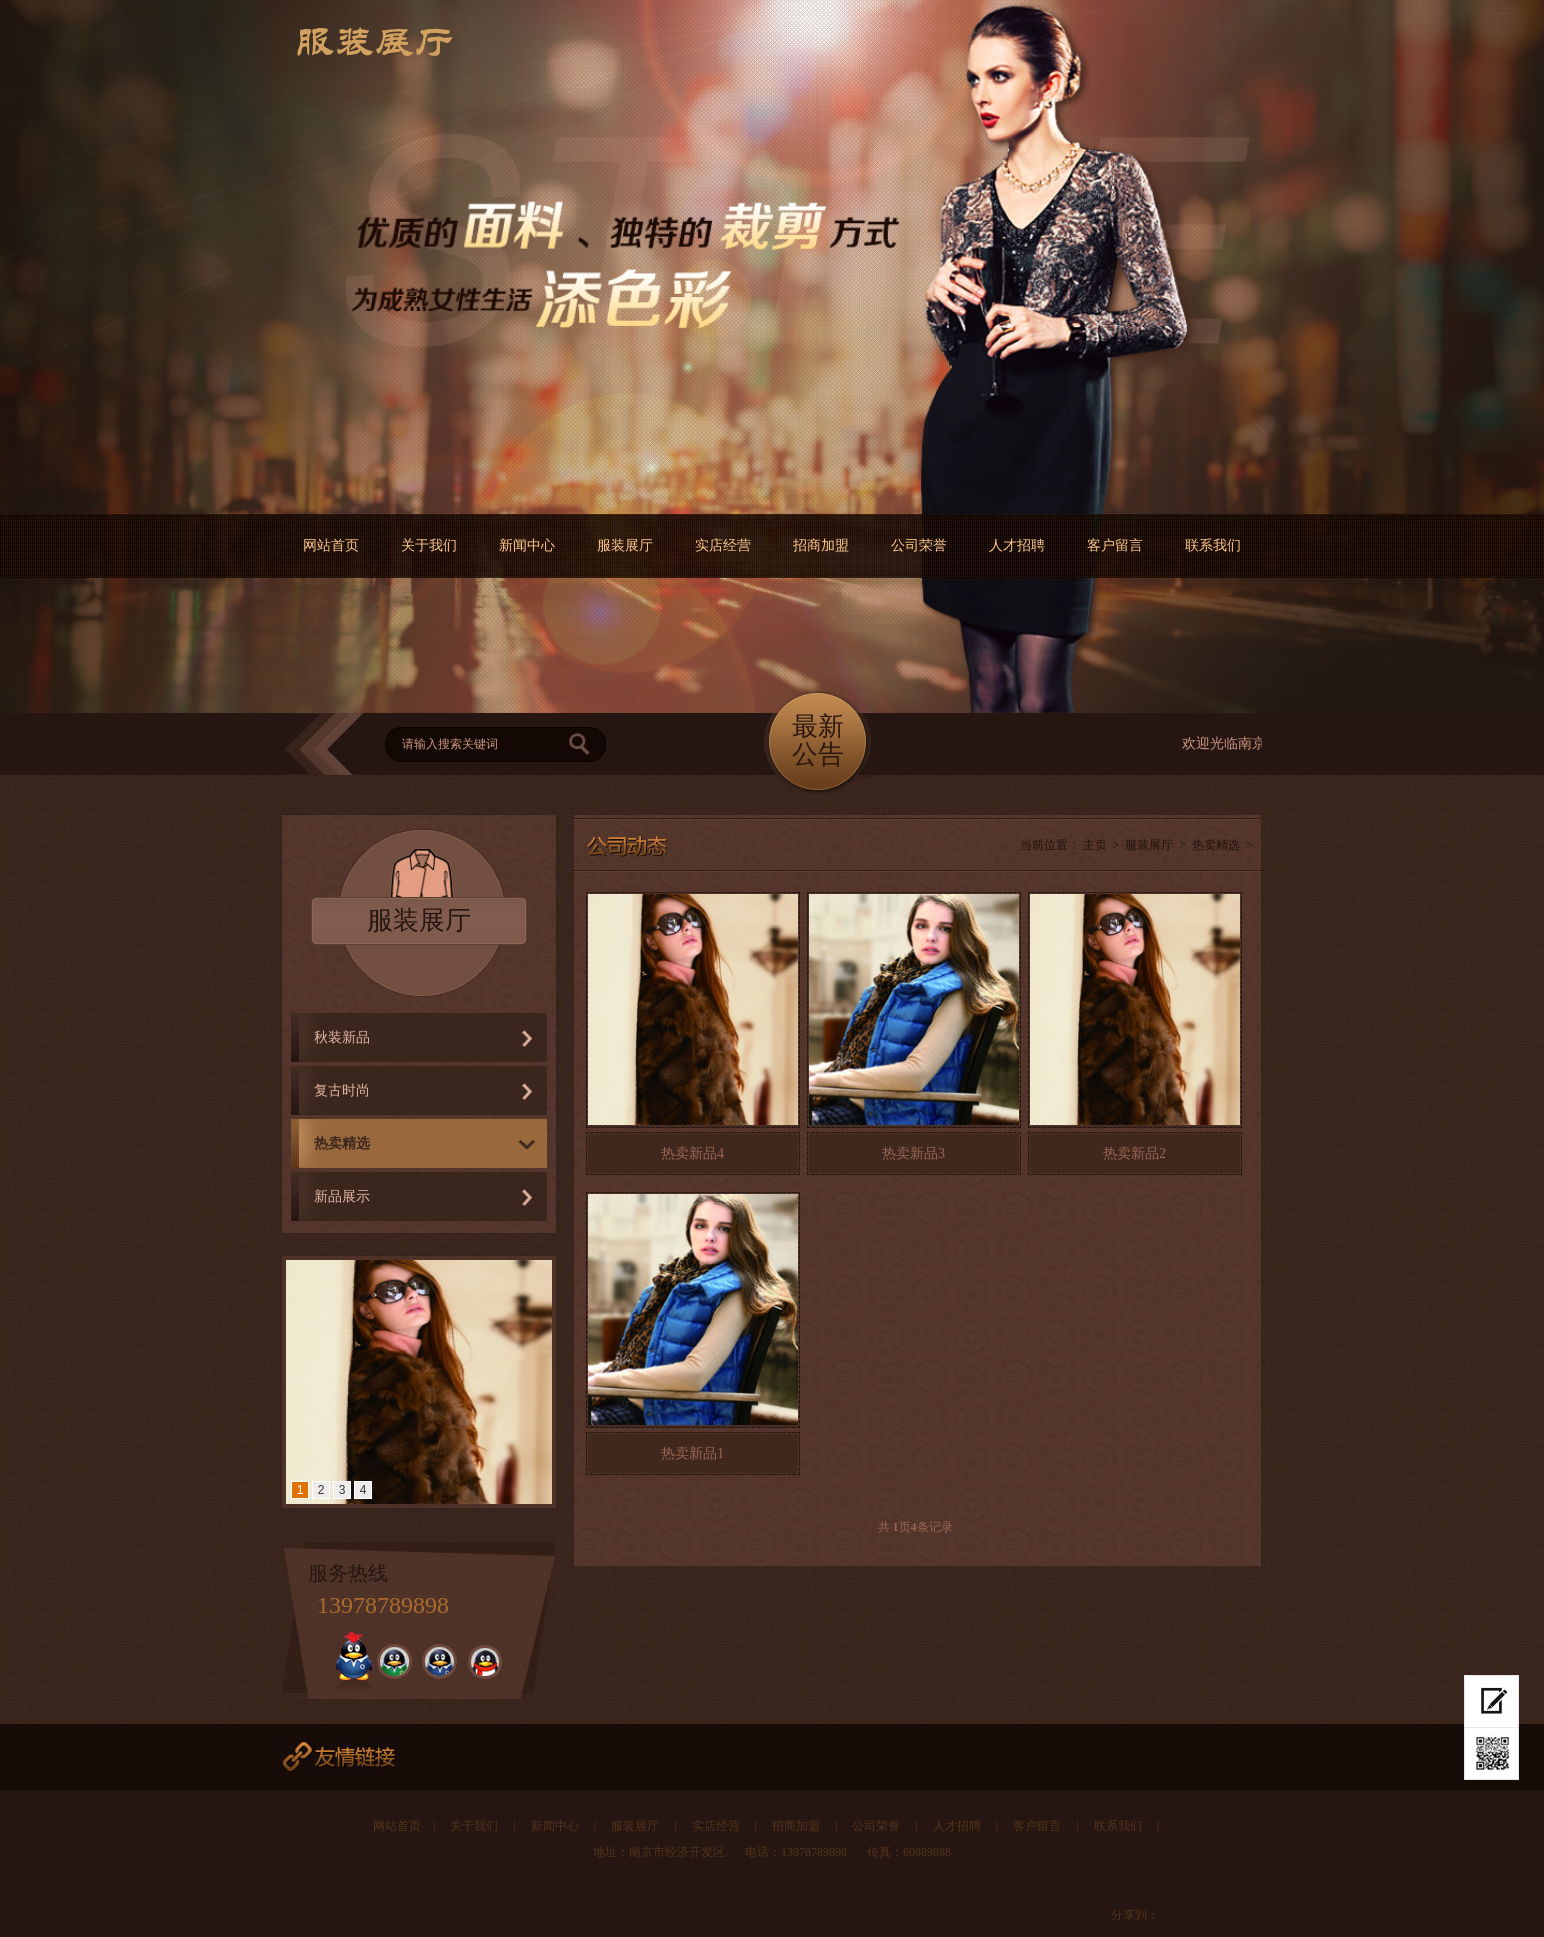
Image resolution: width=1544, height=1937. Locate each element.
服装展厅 (625, 545)
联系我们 (1213, 545)
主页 (1095, 845)
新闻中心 (527, 545)
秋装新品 (342, 1037)
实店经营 (723, 545)
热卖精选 (342, 1143)
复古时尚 (342, 1090)
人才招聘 (1017, 545)
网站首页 (331, 545)
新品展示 (342, 1196)
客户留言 (1115, 545)
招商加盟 (821, 545)
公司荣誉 (919, 545)
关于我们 (429, 545)
